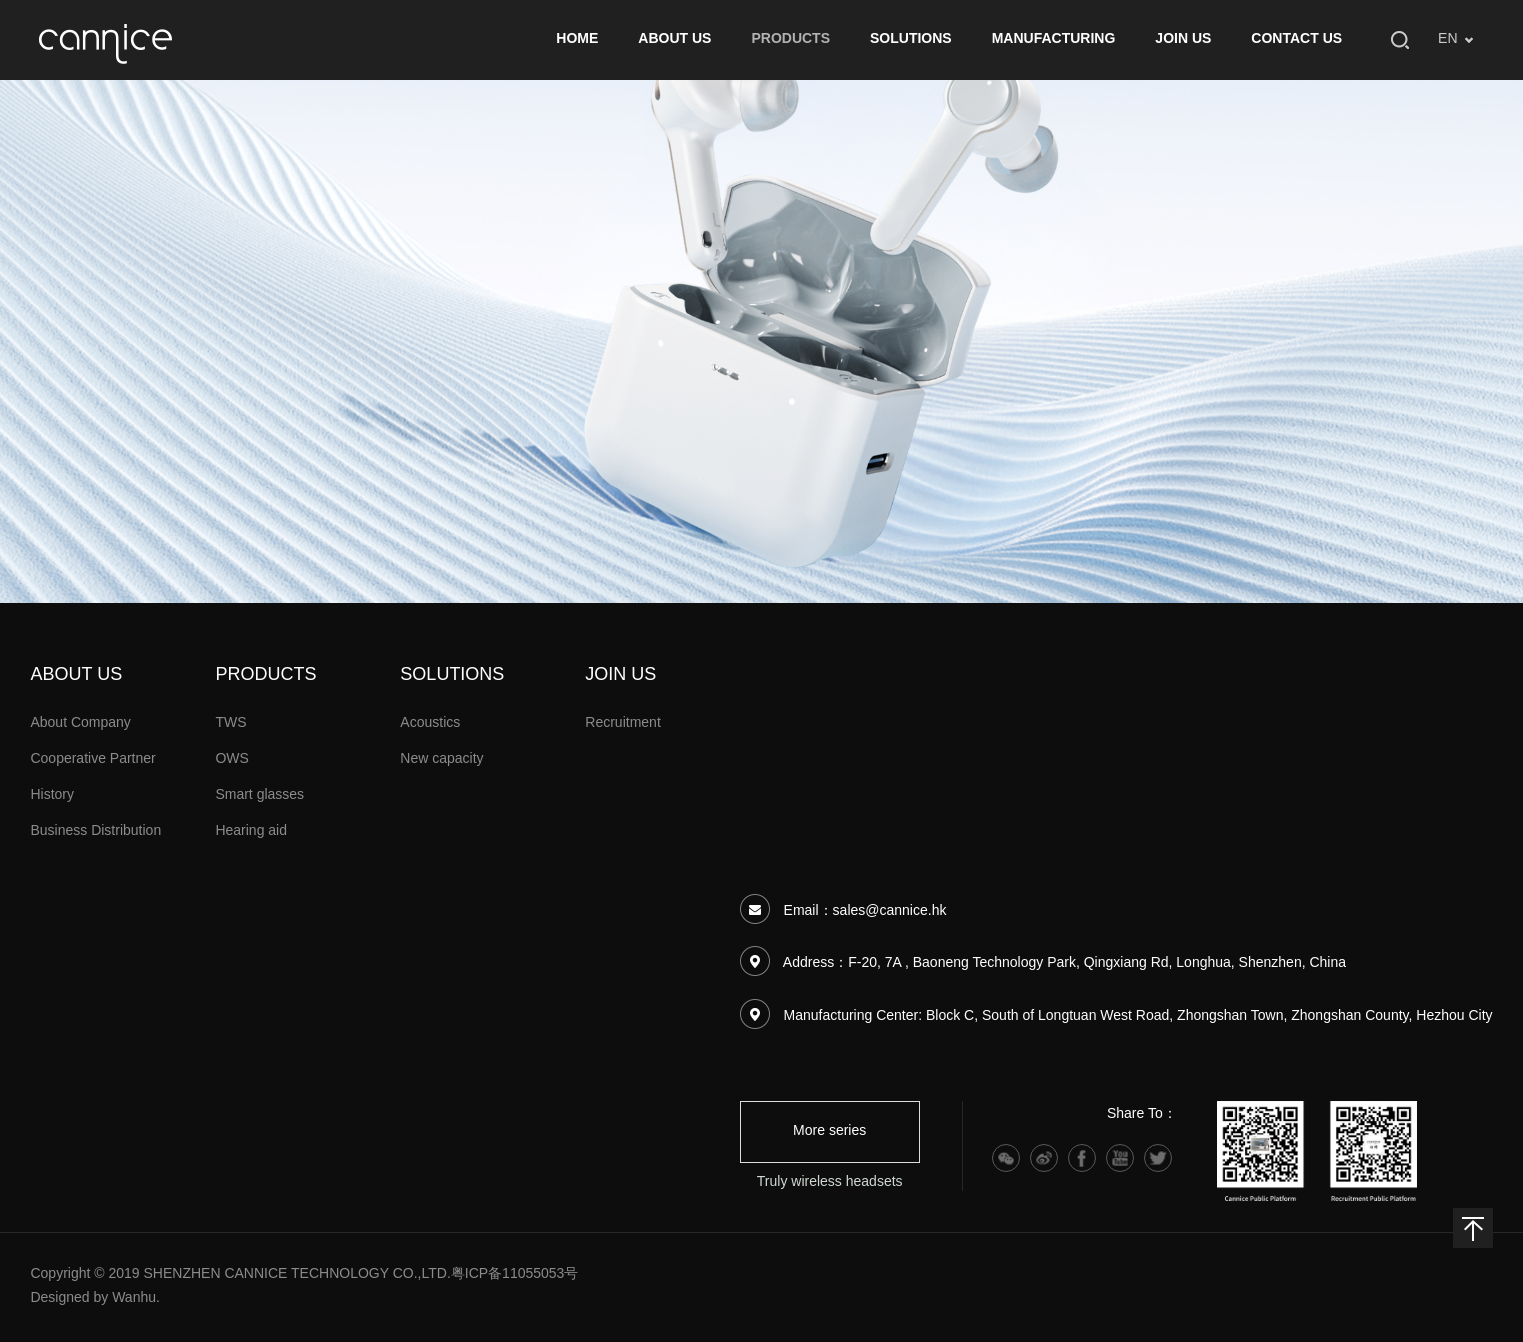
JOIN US (1183, 39)
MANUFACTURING (1054, 39)
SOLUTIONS (911, 39)
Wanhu (134, 1298)
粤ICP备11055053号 (515, 1274)
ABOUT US (674, 39)
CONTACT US (1296, 39)
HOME (577, 39)
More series (829, 1131)
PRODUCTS (790, 39)
